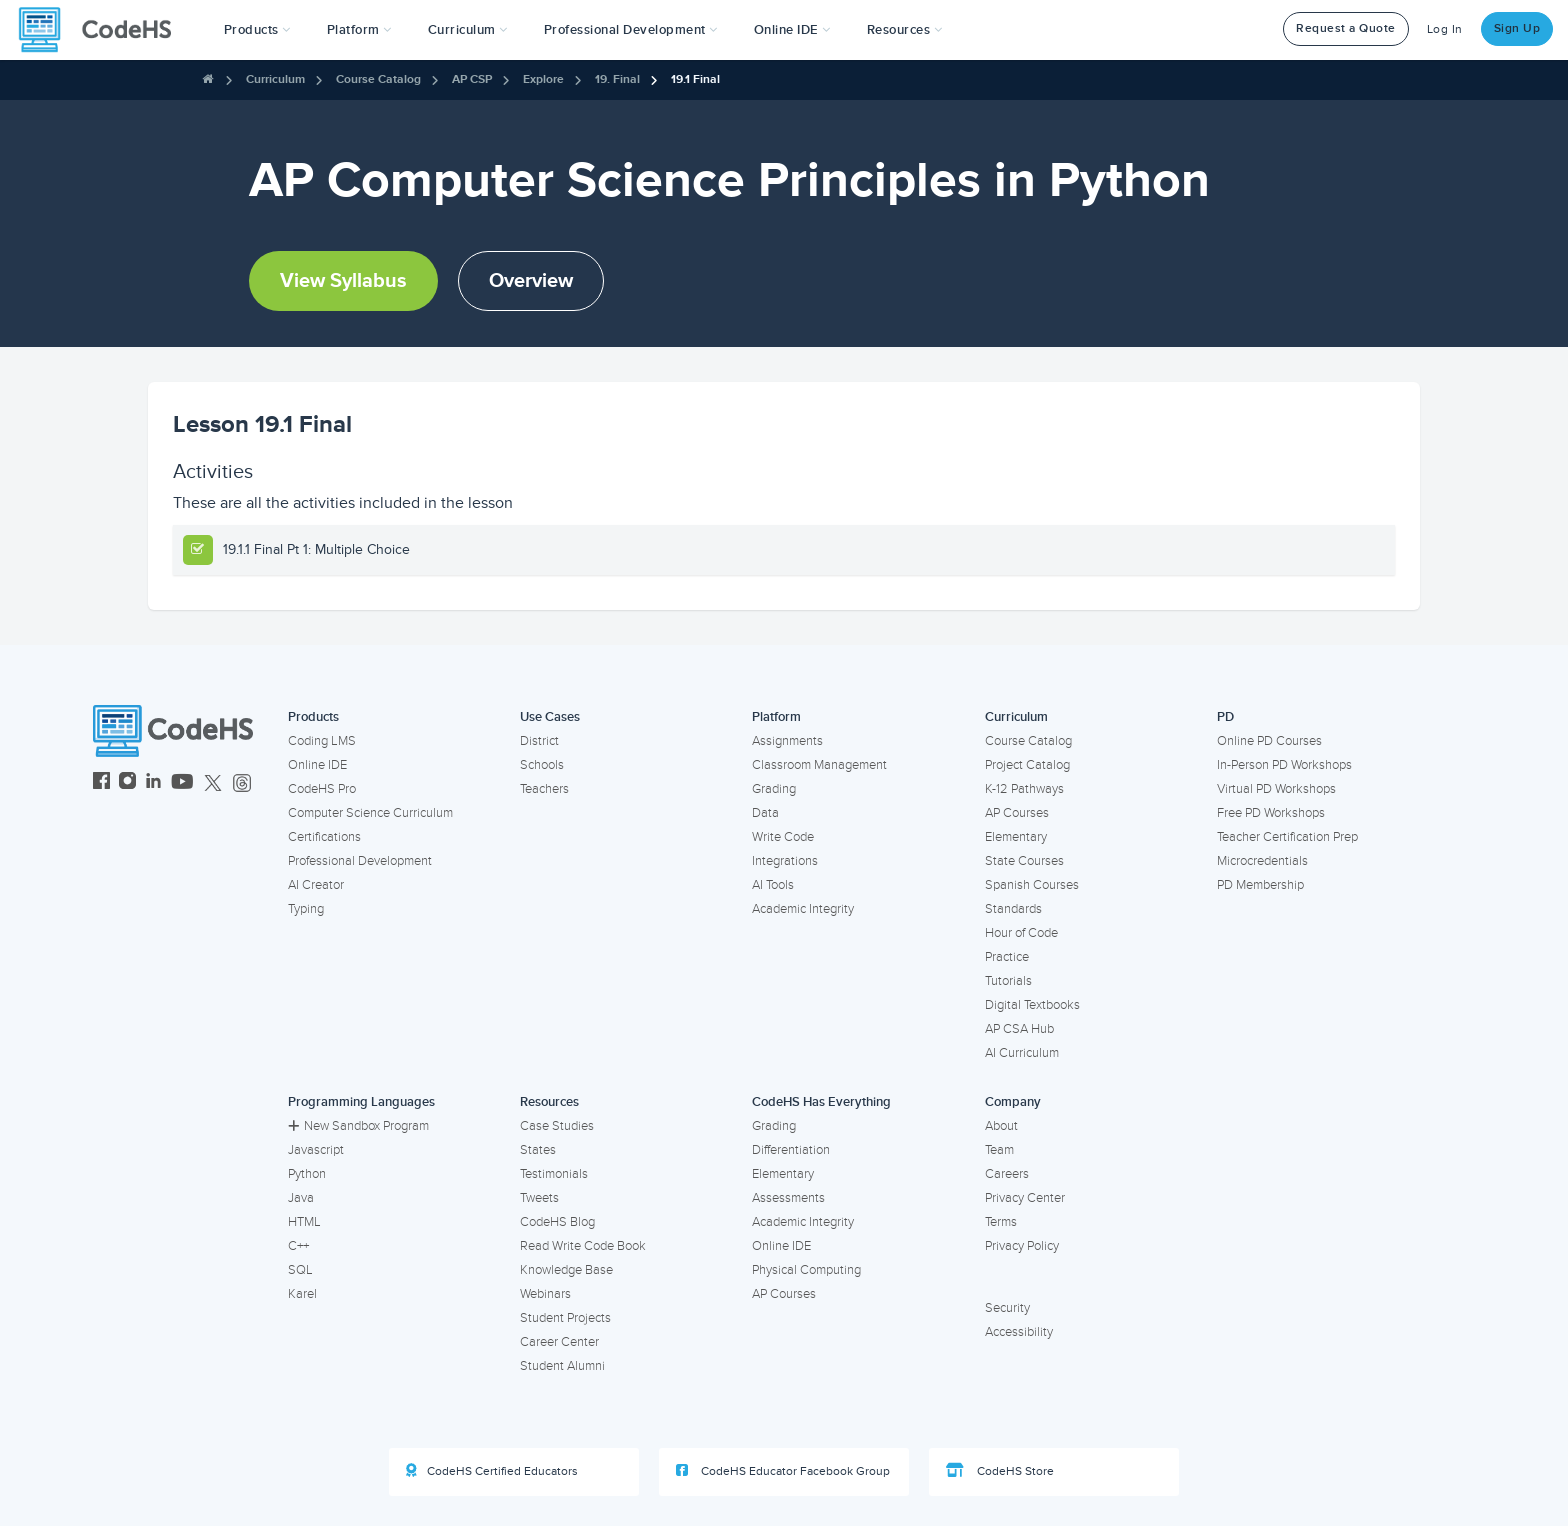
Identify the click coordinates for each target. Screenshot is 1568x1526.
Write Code (783, 837)
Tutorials (1008, 981)
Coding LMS (322, 741)
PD (1225, 717)
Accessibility (1019, 1332)
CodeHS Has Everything (821, 1102)
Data (765, 813)
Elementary (1016, 837)
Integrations (785, 861)
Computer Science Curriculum (370, 813)
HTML (304, 1222)
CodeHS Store (1000, 1471)
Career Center (559, 1342)
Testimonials (554, 1174)
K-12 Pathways (1024, 789)
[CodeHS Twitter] (213, 783)
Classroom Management (819, 765)
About (1001, 1126)
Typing (306, 909)
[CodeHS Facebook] (101, 783)
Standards (1013, 909)
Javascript (316, 1150)
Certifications (324, 837)
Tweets (539, 1198)
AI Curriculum (1022, 1053)
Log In (1445, 29)
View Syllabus (343, 281)
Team (999, 1150)
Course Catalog (378, 79)
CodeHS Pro (322, 789)
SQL (300, 1270)
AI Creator (316, 885)
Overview (531, 281)
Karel (302, 1294)
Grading (774, 789)
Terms (1001, 1222)
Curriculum (275, 79)
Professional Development (360, 861)
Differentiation (791, 1150)
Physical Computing (806, 1270)
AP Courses (1017, 813)
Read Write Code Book (583, 1246)
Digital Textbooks (1032, 1005)
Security (1007, 1308)
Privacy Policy (1022, 1246)
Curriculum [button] (468, 30)
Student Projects (565, 1318)
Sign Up (1517, 28)
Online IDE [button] (792, 30)
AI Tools (773, 885)
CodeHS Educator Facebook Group (783, 1471)
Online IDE (317, 765)
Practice (1007, 957)
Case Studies (557, 1126)
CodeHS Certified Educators (492, 1471)
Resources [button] (905, 30)
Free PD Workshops (1271, 813)
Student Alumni (562, 1366)
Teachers (544, 789)
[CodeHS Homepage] (103, 30)
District (539, 741)
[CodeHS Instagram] (127, 783)
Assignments (787, 741)
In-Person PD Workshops (1284, 765)
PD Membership (1260, 885)
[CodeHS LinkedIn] (153, 783)
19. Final (617, 79)
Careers (1007, 1174)
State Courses (1024, 861)
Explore (543, 79)
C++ (298, 1246)
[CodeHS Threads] (242, 783)
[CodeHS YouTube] (182, 783)
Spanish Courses (1032, 885)
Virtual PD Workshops (1276, 789)
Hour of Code (1021, 933)
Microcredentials (1262, 861)
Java (301, 1198)
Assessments (788, 1198)
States (538, 1150)
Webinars (545, 1294)
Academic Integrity (803, 909)
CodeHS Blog (557, 1222)
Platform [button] (359, 30)
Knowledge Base (566, 1270)
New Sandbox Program (358, 1126)
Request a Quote (1346, 28)
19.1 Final (695, 79)
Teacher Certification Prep (1287, 837)
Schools (542, 765)
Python (307, 1174)
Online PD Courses (1269, 741)
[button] (257, 30)
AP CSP (472, 79)
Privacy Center (1025, 1198)
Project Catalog (1027, 765)
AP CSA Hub (1019, 1029)
